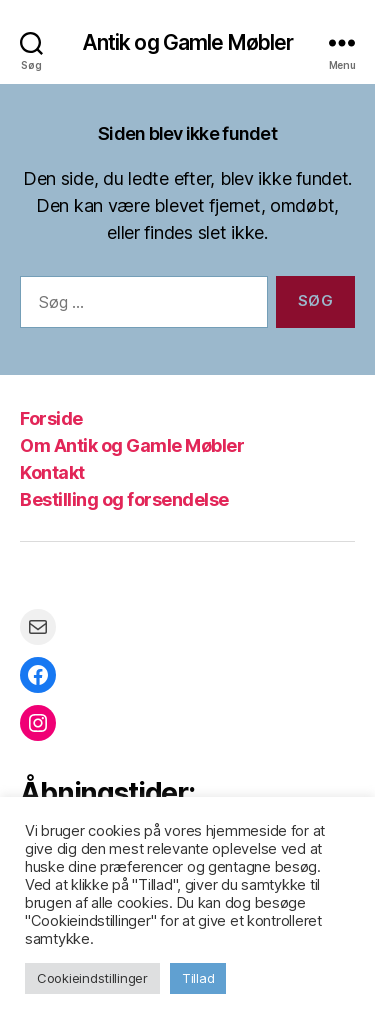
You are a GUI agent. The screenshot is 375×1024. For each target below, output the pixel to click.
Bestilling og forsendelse (124, 499)
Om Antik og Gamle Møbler (132, 445)
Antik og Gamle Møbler (188, 42)
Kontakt (52, 472)
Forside (51, 418)
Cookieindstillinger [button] (92, 978)
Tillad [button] (198, 978)
